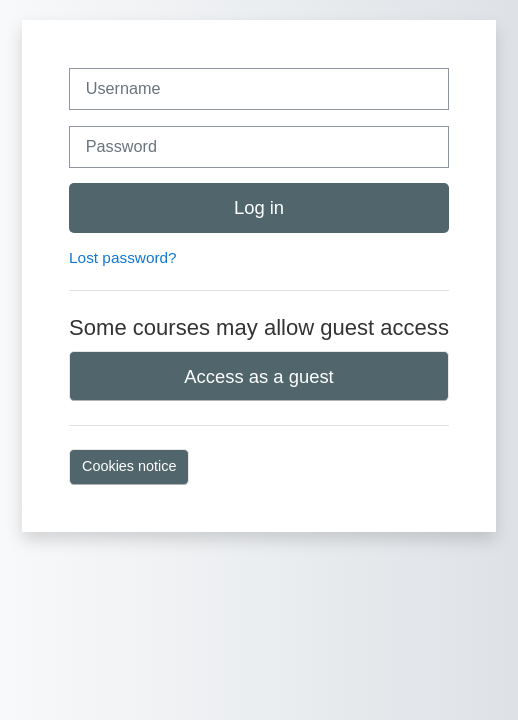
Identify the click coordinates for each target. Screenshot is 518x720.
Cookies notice (129, 466)
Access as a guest (259, 376)
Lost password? (123, 257)
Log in (259, 207)
